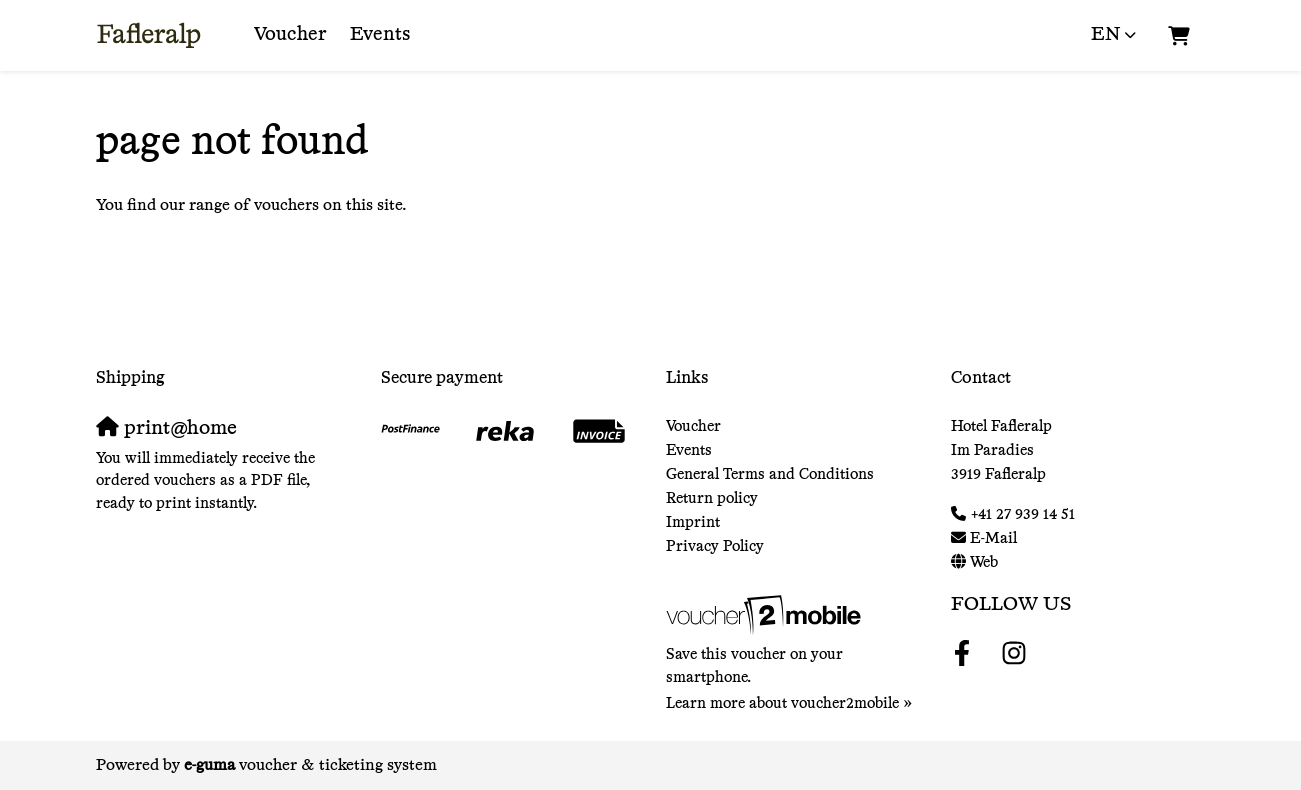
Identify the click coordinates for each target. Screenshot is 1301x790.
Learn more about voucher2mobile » (789, 703)
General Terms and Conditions (770, 474)
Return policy (712, 498)
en (1105, 34)
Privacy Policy (715, 546)
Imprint (693, 522)
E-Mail (993, 538)
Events (380, 34)
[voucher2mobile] (766, 615)
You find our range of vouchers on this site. (251, 206)
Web (984, 562)
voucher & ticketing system (310, 766)
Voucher (290, 34)
